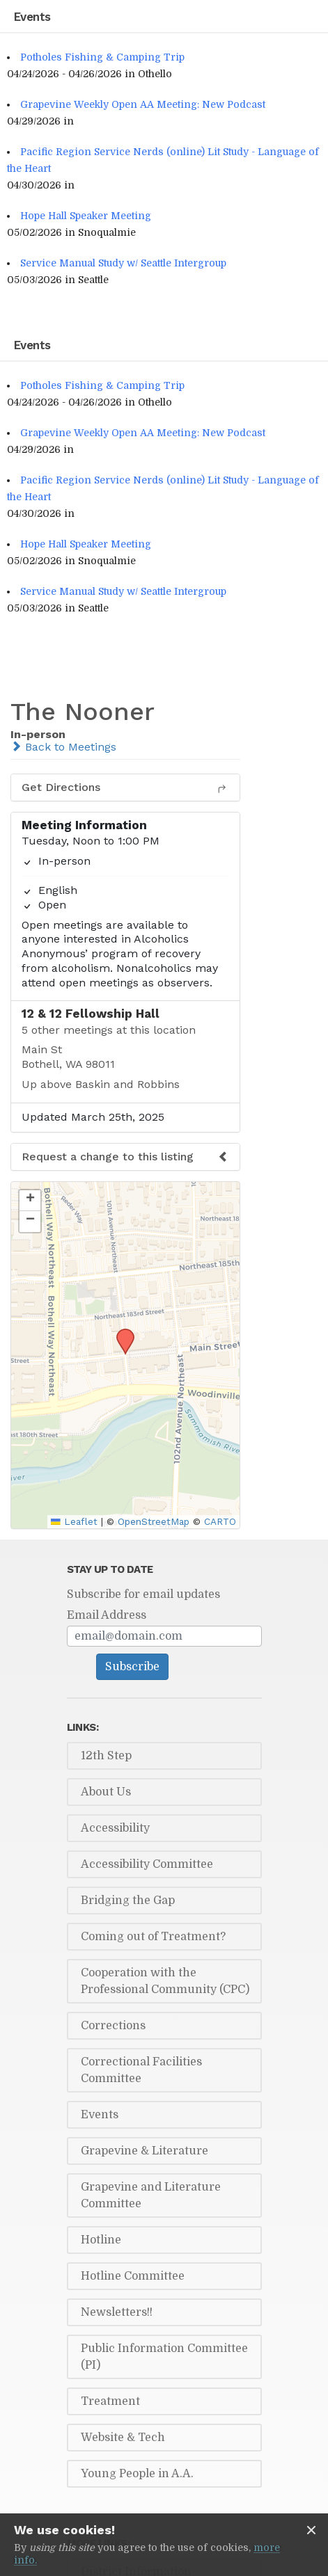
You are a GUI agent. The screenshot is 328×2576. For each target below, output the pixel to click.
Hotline (101, 2240)
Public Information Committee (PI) (164, 2356)
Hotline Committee (133, 2276)
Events (99, 2115)
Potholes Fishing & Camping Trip (102, 57)
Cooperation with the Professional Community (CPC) (165, 1981)
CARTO (220, 1521)
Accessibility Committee (147, 1864)
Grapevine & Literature (144, 2151)
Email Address (106, 1615)
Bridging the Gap (128, 1900)
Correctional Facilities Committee (141, 2070)
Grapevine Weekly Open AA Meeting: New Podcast (142, 104)
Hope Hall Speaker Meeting (85, 215)
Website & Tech (123, 2437)
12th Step (106, 1756)
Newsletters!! (117, 2312)
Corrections (113, 2025)
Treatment (110, 2401)
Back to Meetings (63, 746)
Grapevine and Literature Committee (151, 2195)
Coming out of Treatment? (153, 1936)
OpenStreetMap (153, 1521)
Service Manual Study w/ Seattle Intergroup (123, 263)
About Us (106, 1792)
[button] (120, 1333)
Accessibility (115, 1828)
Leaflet (74, 1521)
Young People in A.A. (137, 2473)
